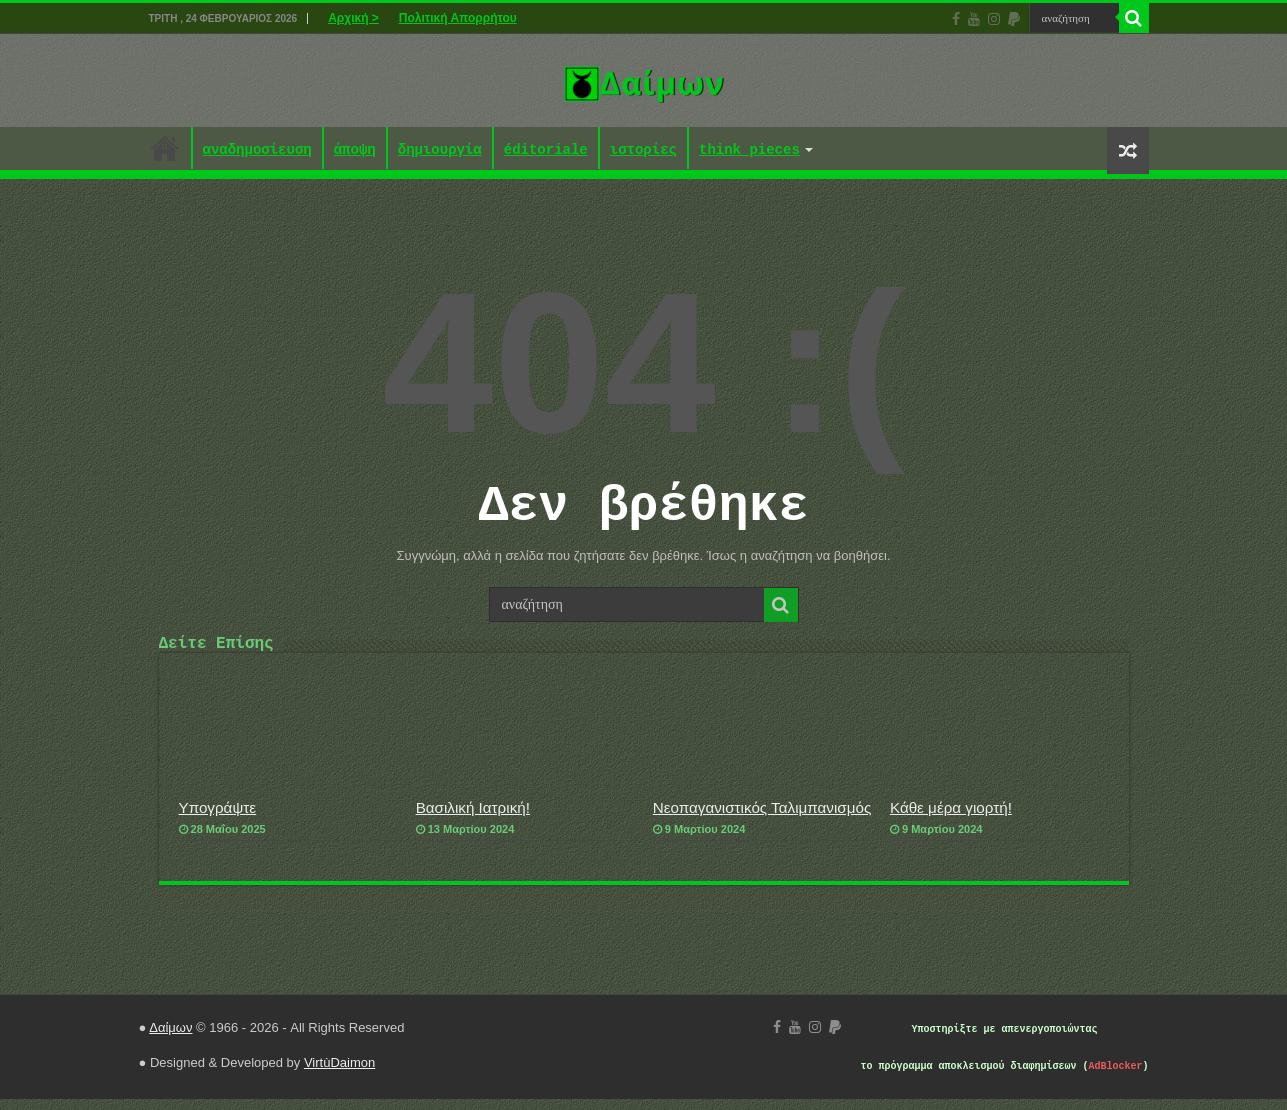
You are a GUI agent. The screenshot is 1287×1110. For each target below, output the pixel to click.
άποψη (355, 150)
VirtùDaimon (339, 1073)
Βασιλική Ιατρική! (473, 818)
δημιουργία (440, 150)
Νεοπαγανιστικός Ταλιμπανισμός (762, 818)
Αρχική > (353, 18)
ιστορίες (643, 150)
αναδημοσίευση (257, 150)
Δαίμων (170, 1038)
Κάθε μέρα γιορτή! (951, 818)
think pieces (749, 150)
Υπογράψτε (218, 818)
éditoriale (546, 150)
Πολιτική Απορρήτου (458, 18)
